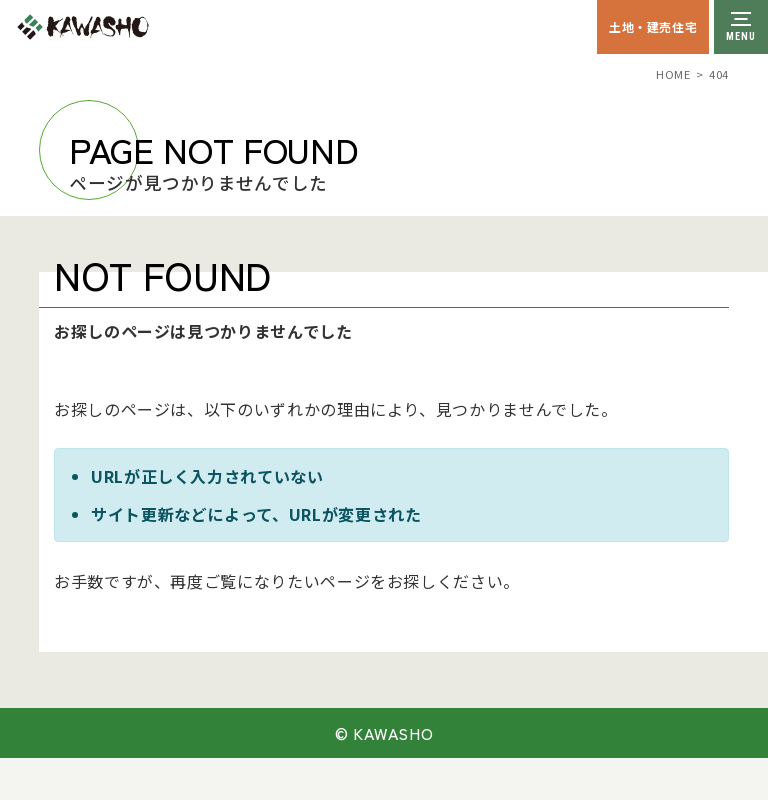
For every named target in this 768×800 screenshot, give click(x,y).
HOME (673, 74)
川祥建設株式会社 (127, 27)
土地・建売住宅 (653, 26)
